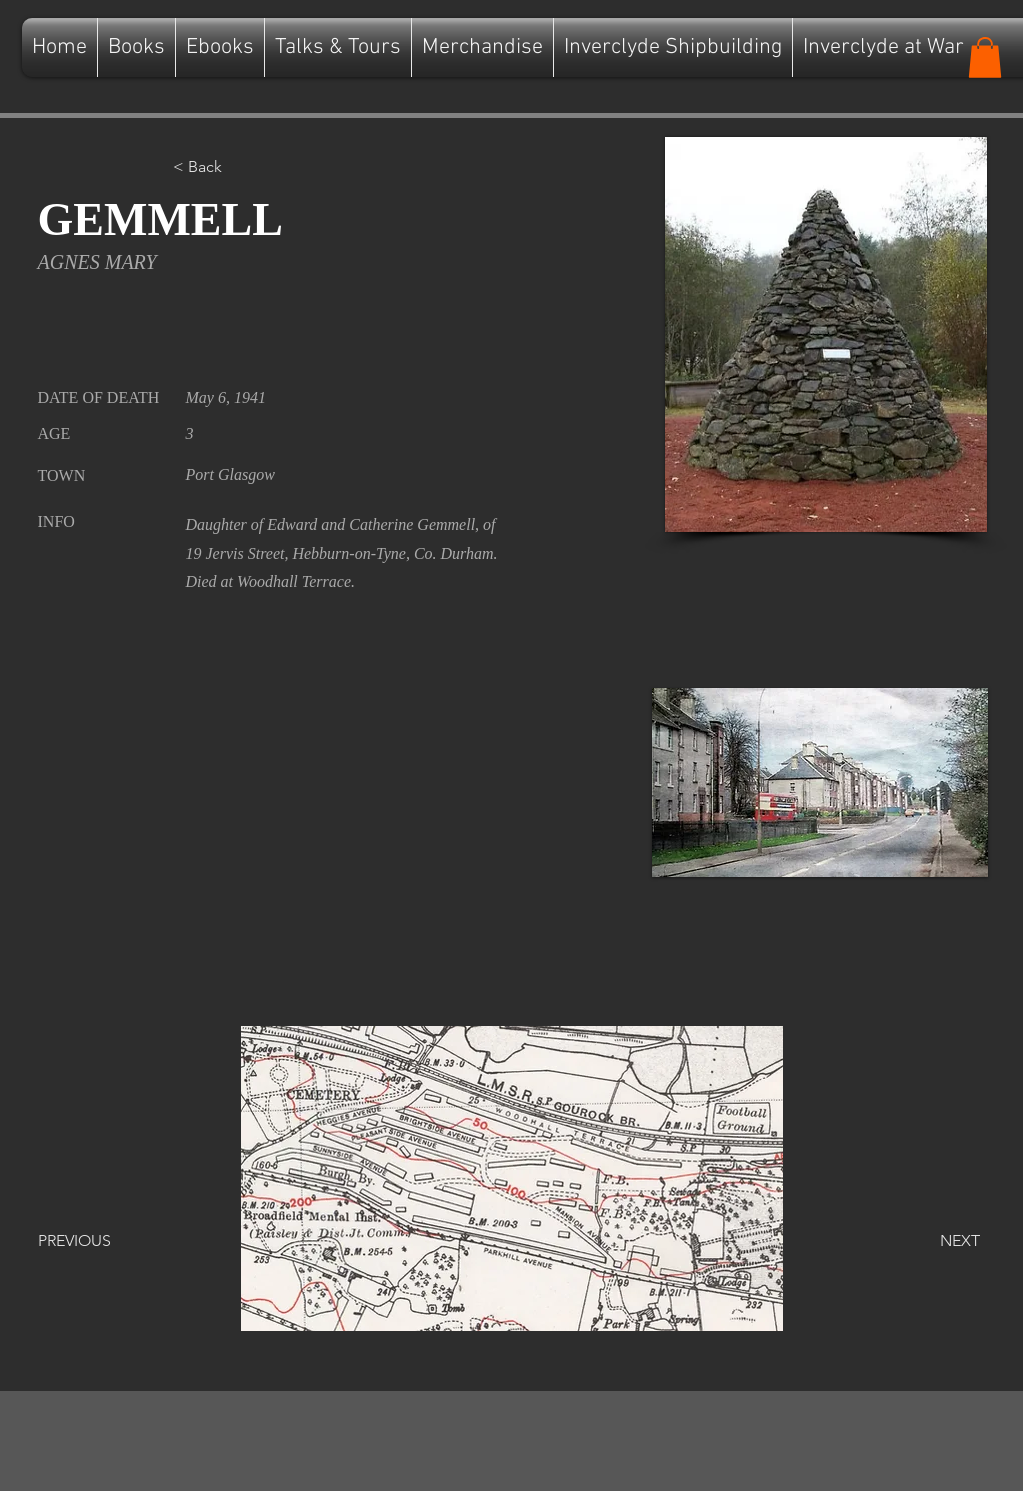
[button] (985, 57)
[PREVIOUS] (104, 1241)
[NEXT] (930, 1241)
